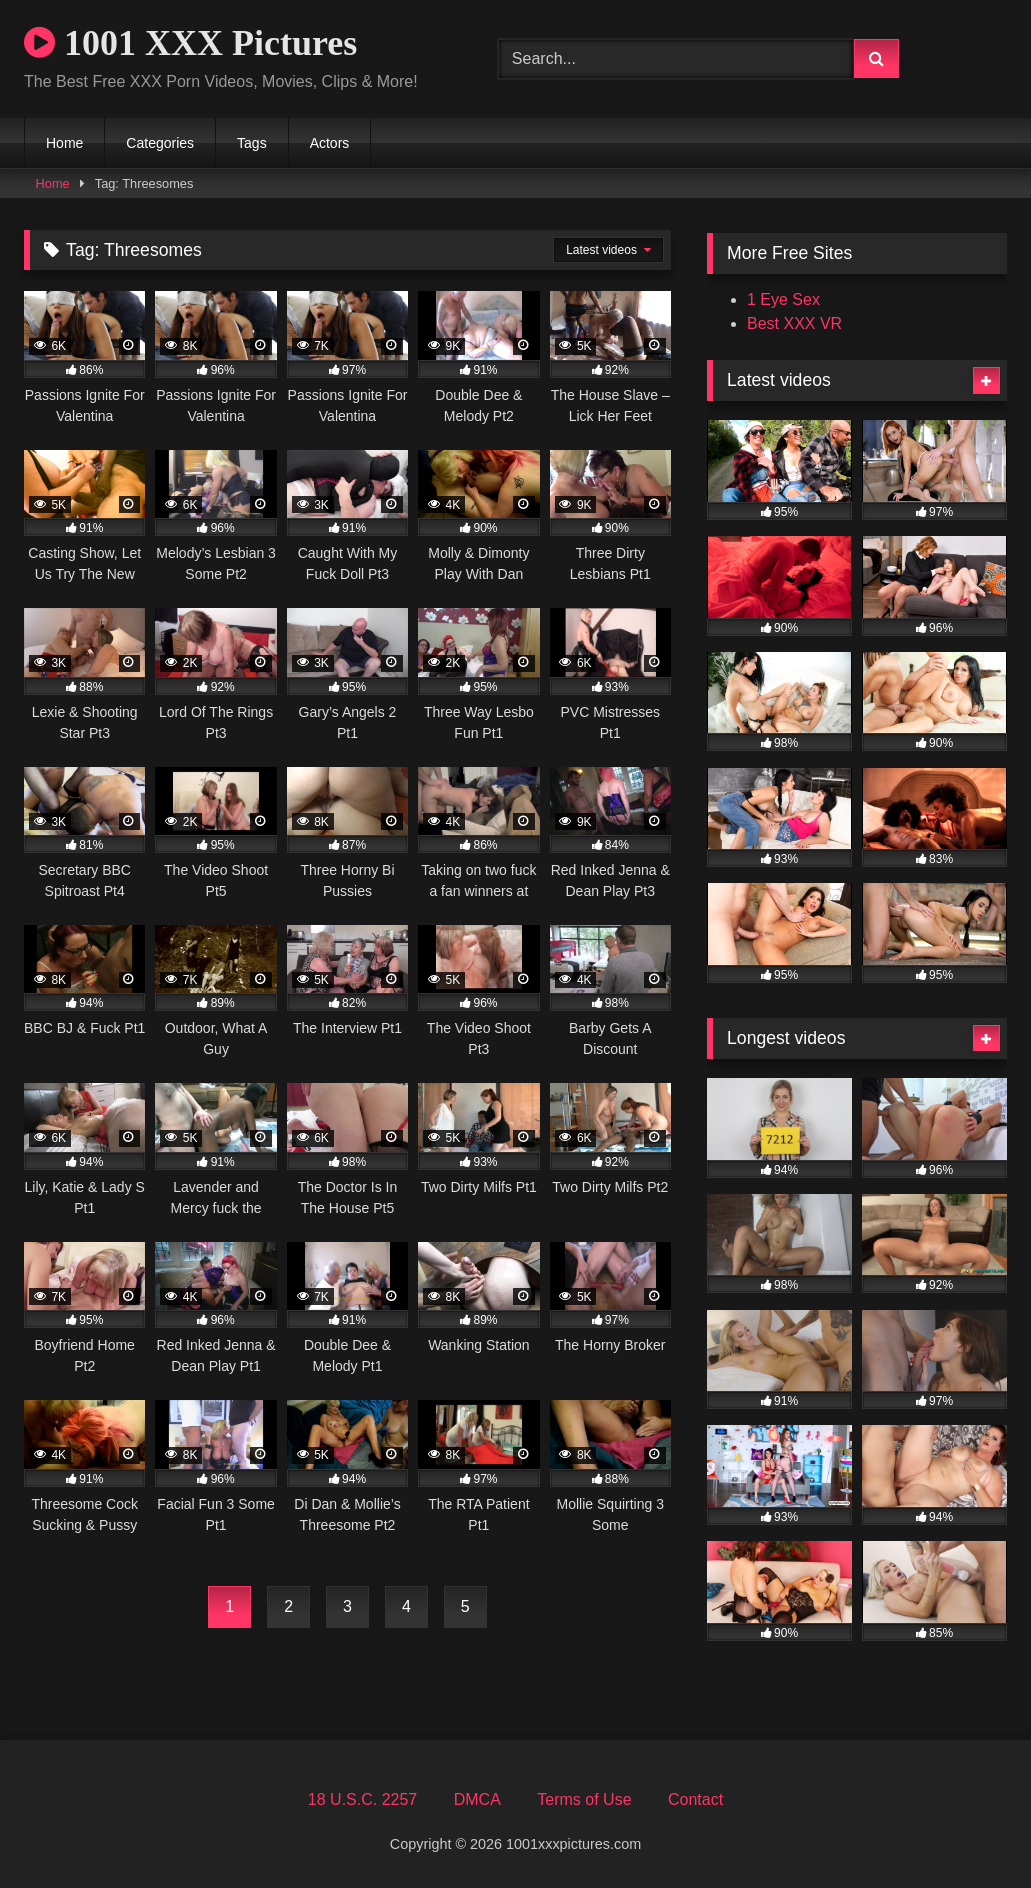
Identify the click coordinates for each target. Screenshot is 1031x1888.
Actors (330, 143)
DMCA (477, 1799)
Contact (695, 1799)
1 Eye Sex (783, 299)
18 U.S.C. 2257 (362, 1799)
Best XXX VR (794, 323)
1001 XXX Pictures (190, 43)
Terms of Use (584, 1799)
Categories (160, 143)
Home (64, 143)
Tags (252, 143)
